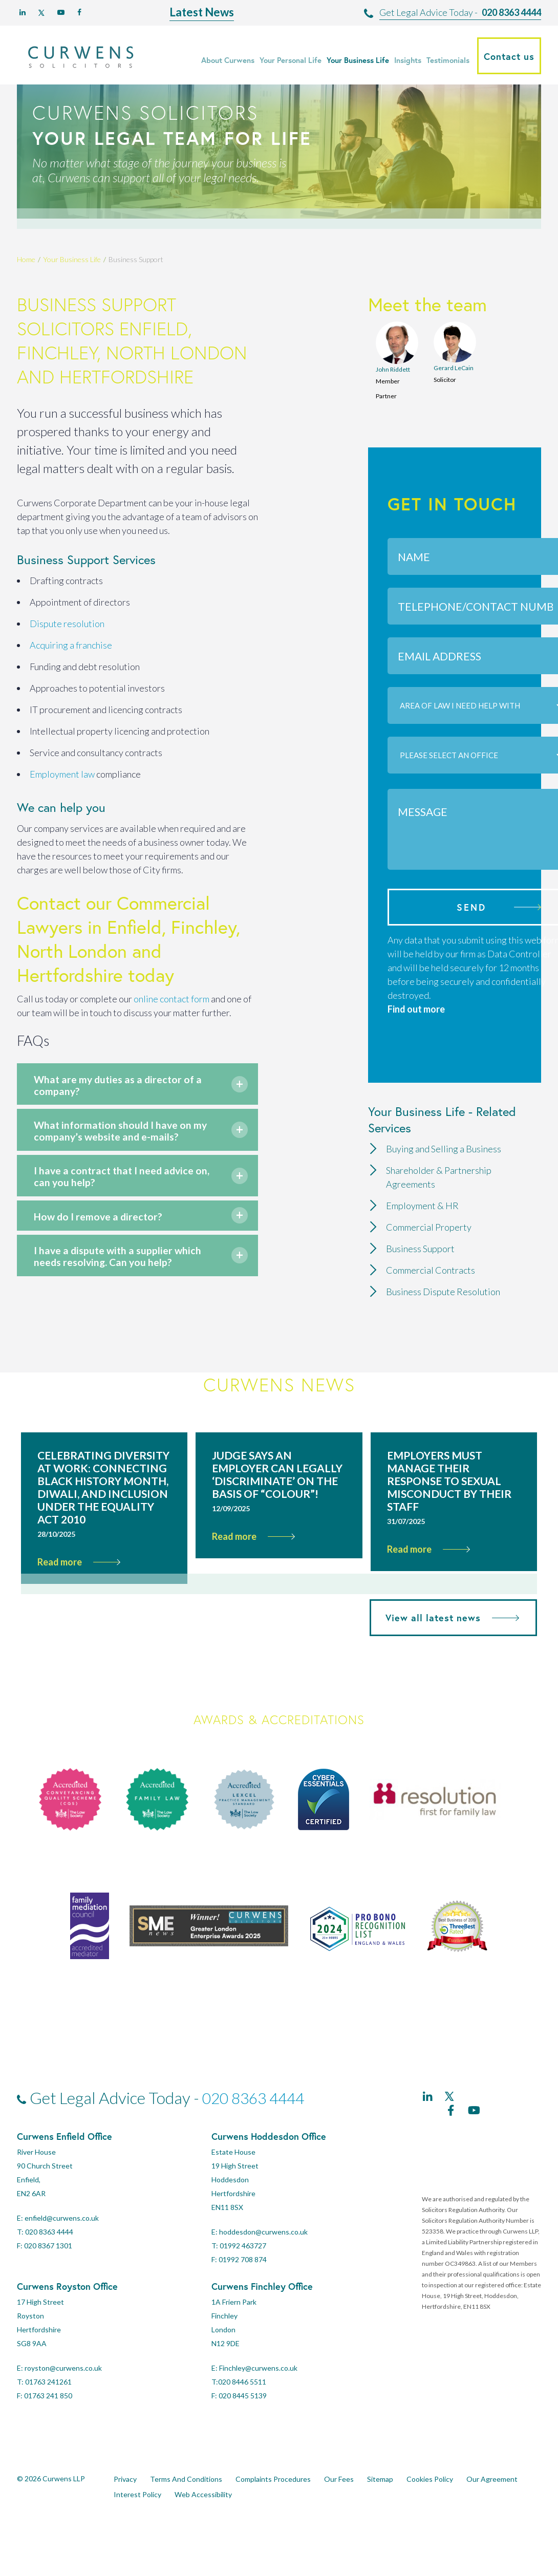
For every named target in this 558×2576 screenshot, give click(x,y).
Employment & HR (422, 1205)
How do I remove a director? (114, 1238)
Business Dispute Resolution (443, 1291)
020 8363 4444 (511, 12)
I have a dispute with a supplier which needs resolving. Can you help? (121, 1287)
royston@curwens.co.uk (63, 2404)
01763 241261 (48, 2418)
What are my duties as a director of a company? (124, 1088)
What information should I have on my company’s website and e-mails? (124, 1142)
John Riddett (393, 369)
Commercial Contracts (430, 1270)
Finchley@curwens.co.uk (258, 2404)
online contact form (171, 998)
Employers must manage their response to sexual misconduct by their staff (449, 1517)
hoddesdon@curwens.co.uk (263, 2268)
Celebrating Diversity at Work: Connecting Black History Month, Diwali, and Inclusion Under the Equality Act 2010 (103, 1523)
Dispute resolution (67, 623)
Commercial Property (428, 1227)
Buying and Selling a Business (443, 1148)
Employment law (62, 774)
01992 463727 (243, 2282)
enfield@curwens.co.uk (62, 2254)
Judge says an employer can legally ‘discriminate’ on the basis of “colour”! (277, 1510)
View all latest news (449, 1654)
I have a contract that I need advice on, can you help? (114, 1197)
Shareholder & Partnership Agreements (438, 1177)
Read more (78, 1598)
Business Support (420, 1248)
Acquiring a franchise (71, 645)
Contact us (509, 56)
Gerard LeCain (454, 368)
